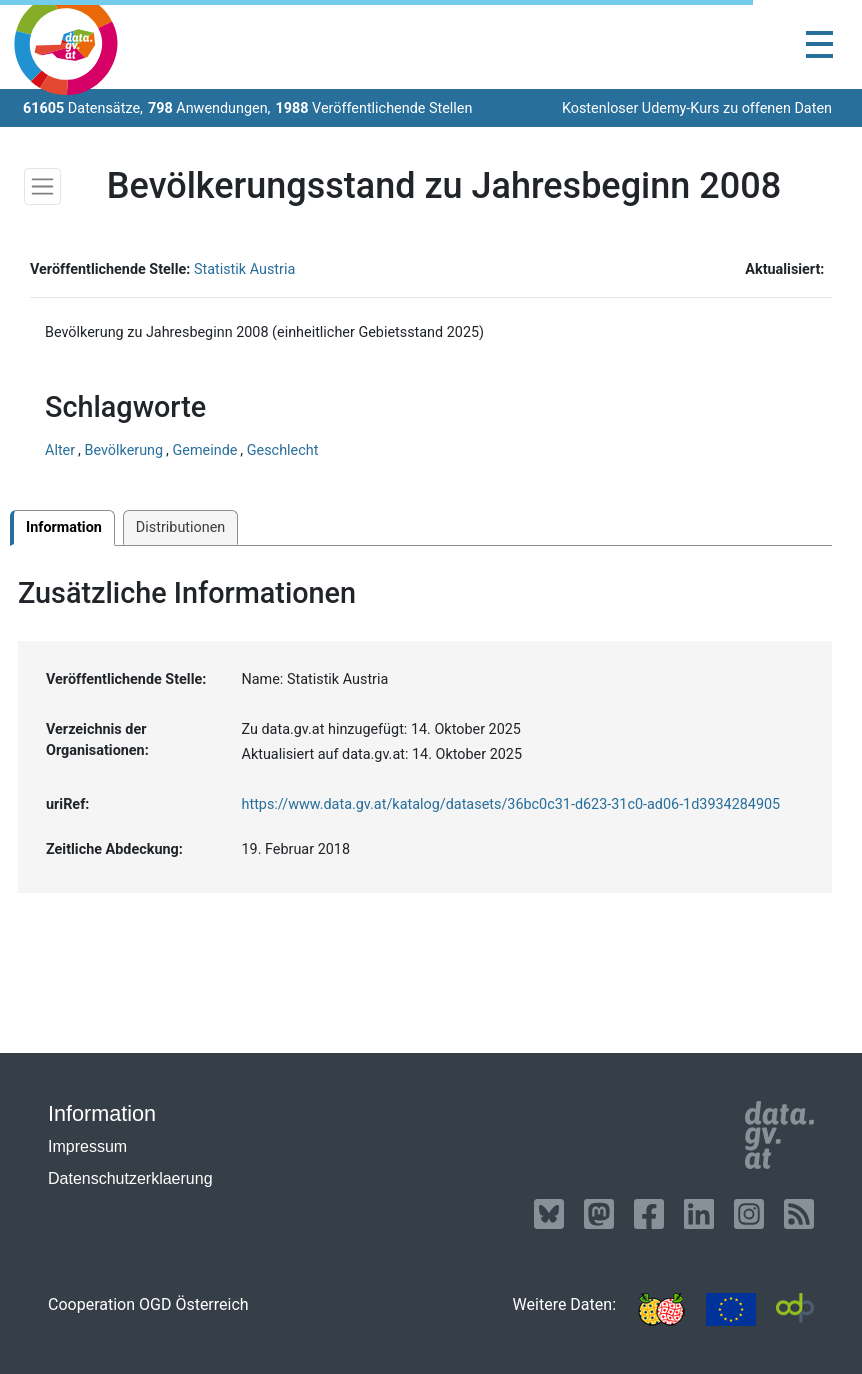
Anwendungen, (209, 108)
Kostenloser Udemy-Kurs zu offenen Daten (697, 108)
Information (64, 527)
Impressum (87, 1146)
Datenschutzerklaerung (130, 1178)
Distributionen (180, 527)
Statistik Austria (244, 269)
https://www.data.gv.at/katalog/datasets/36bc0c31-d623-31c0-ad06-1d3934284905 (511, 804)
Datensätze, (83, 108)
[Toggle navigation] (819, 44)
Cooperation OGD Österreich (148, 1304)
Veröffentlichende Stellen (373, 108)
